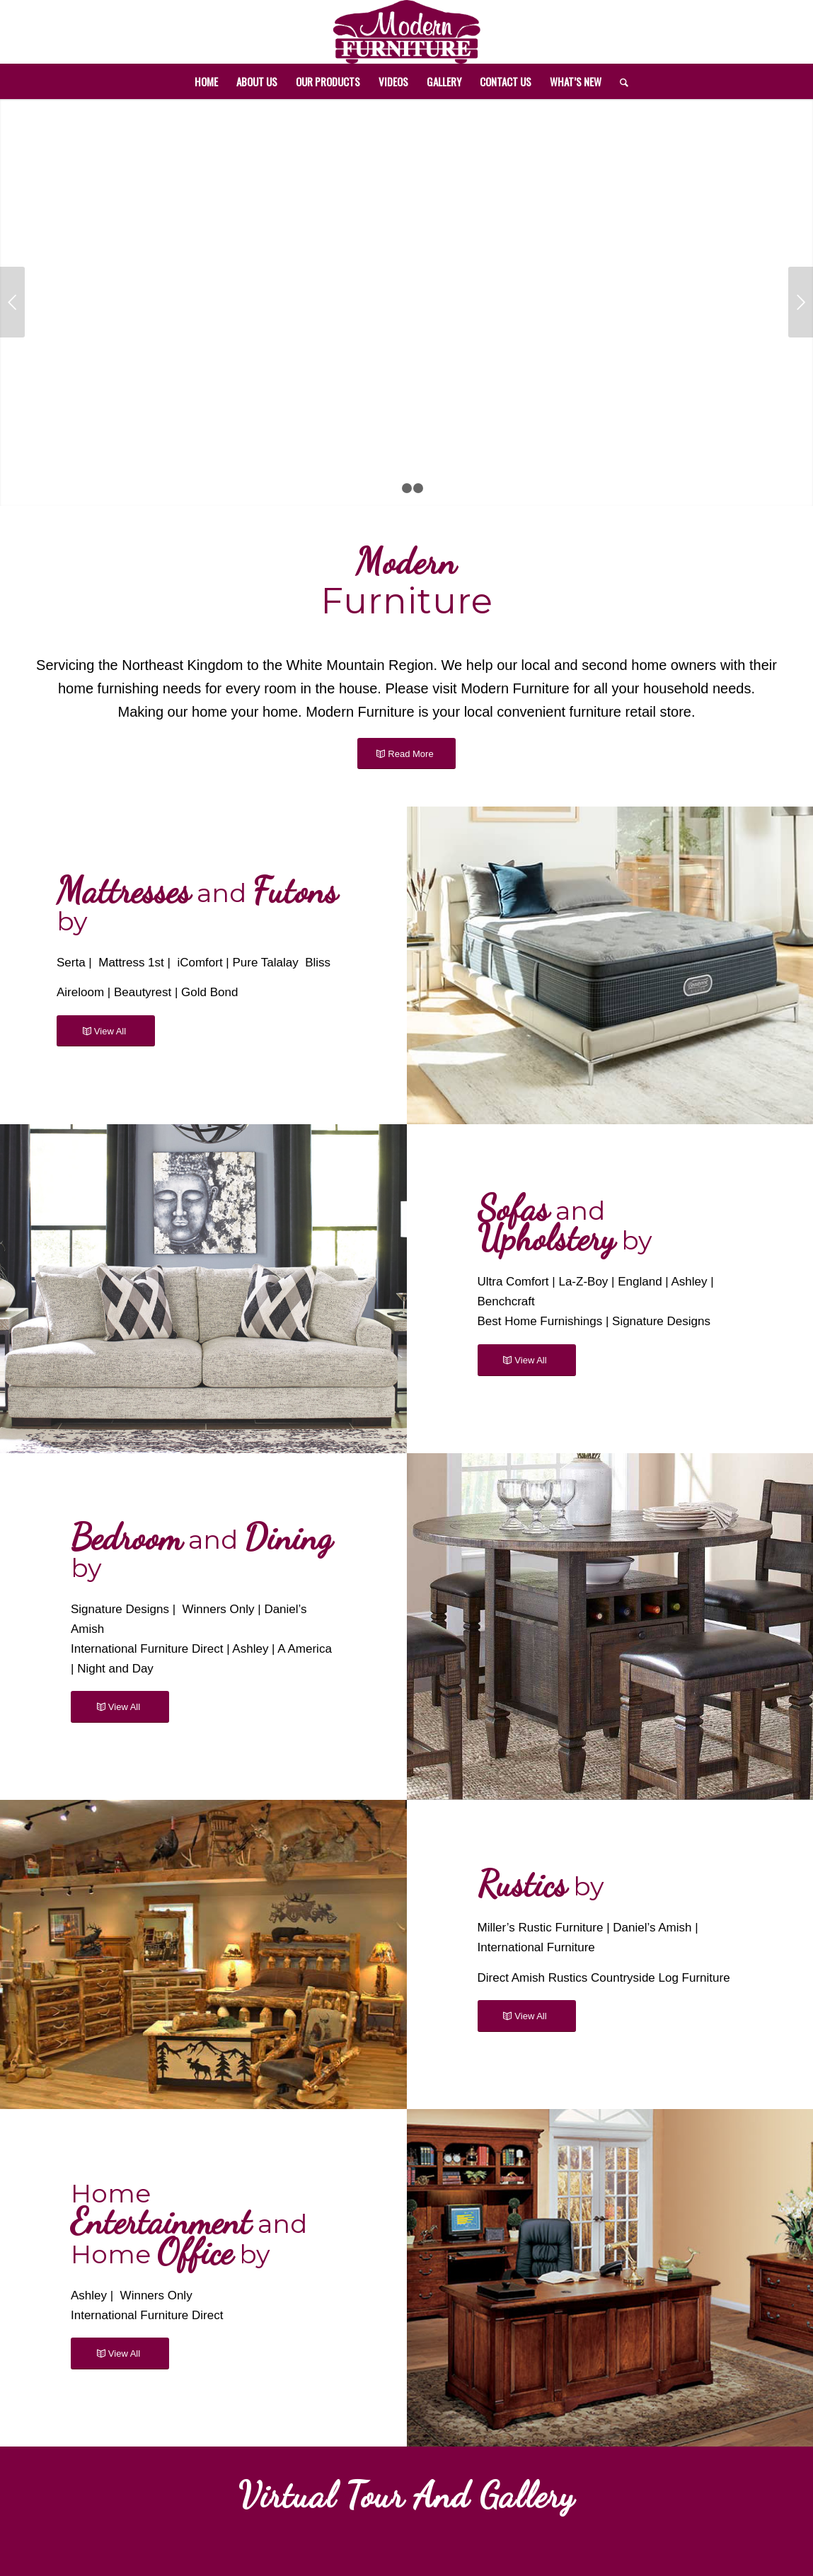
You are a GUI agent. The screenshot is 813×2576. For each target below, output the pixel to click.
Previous (12, 302)
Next (800, 302)
